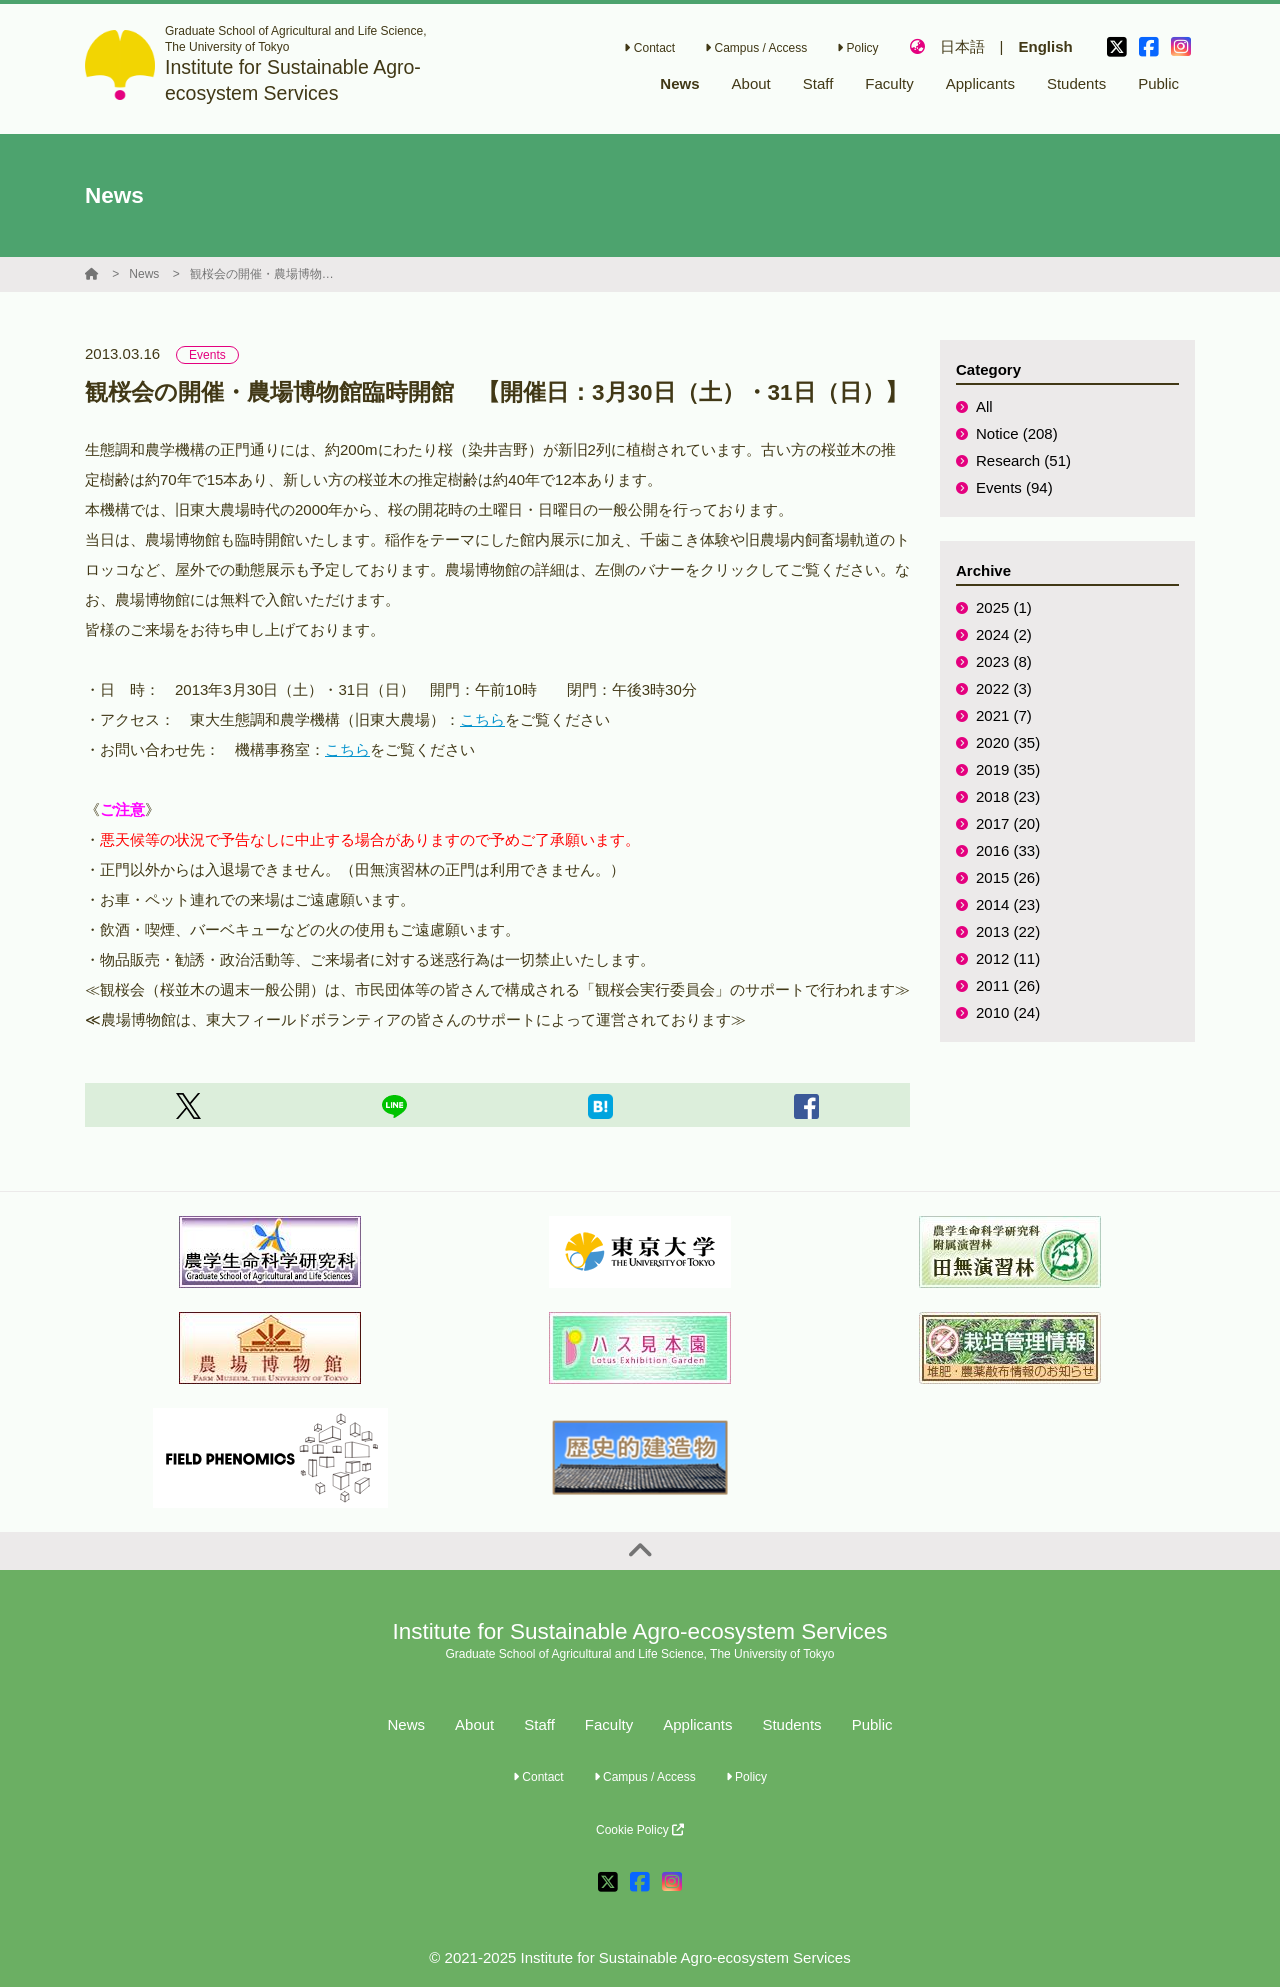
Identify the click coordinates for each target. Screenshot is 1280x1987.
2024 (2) (1004, 634)
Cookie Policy (640, 1830)
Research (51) (1023, 460)
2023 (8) (1004, 661)
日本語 (962, 46)
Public (872, 1724)
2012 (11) (1008, 958)
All (984, 406)
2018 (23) (1008, 796)
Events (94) (1014, 487)
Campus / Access (756, 48)
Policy (857, 48)
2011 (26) (1008, 985)
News (144, 274)
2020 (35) (1008, 742)
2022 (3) (1004, 688)
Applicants (697, 1724)
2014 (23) (1008, 904)
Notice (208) (1017, 433)
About (474, 1724)
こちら (482, 719)
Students (791, 1724)
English (1045, 46)
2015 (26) (1008, 877)
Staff (539, 1724)
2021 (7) (1004, 715)
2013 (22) (1008, 931)
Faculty (609, 1724)
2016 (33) (1008, 850)
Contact (649, 48)
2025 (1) (1004, 607)
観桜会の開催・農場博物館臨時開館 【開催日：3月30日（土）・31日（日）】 (265, 274)
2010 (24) (1008, 1012)
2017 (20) (1008, 823)
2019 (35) (1008, 769)
